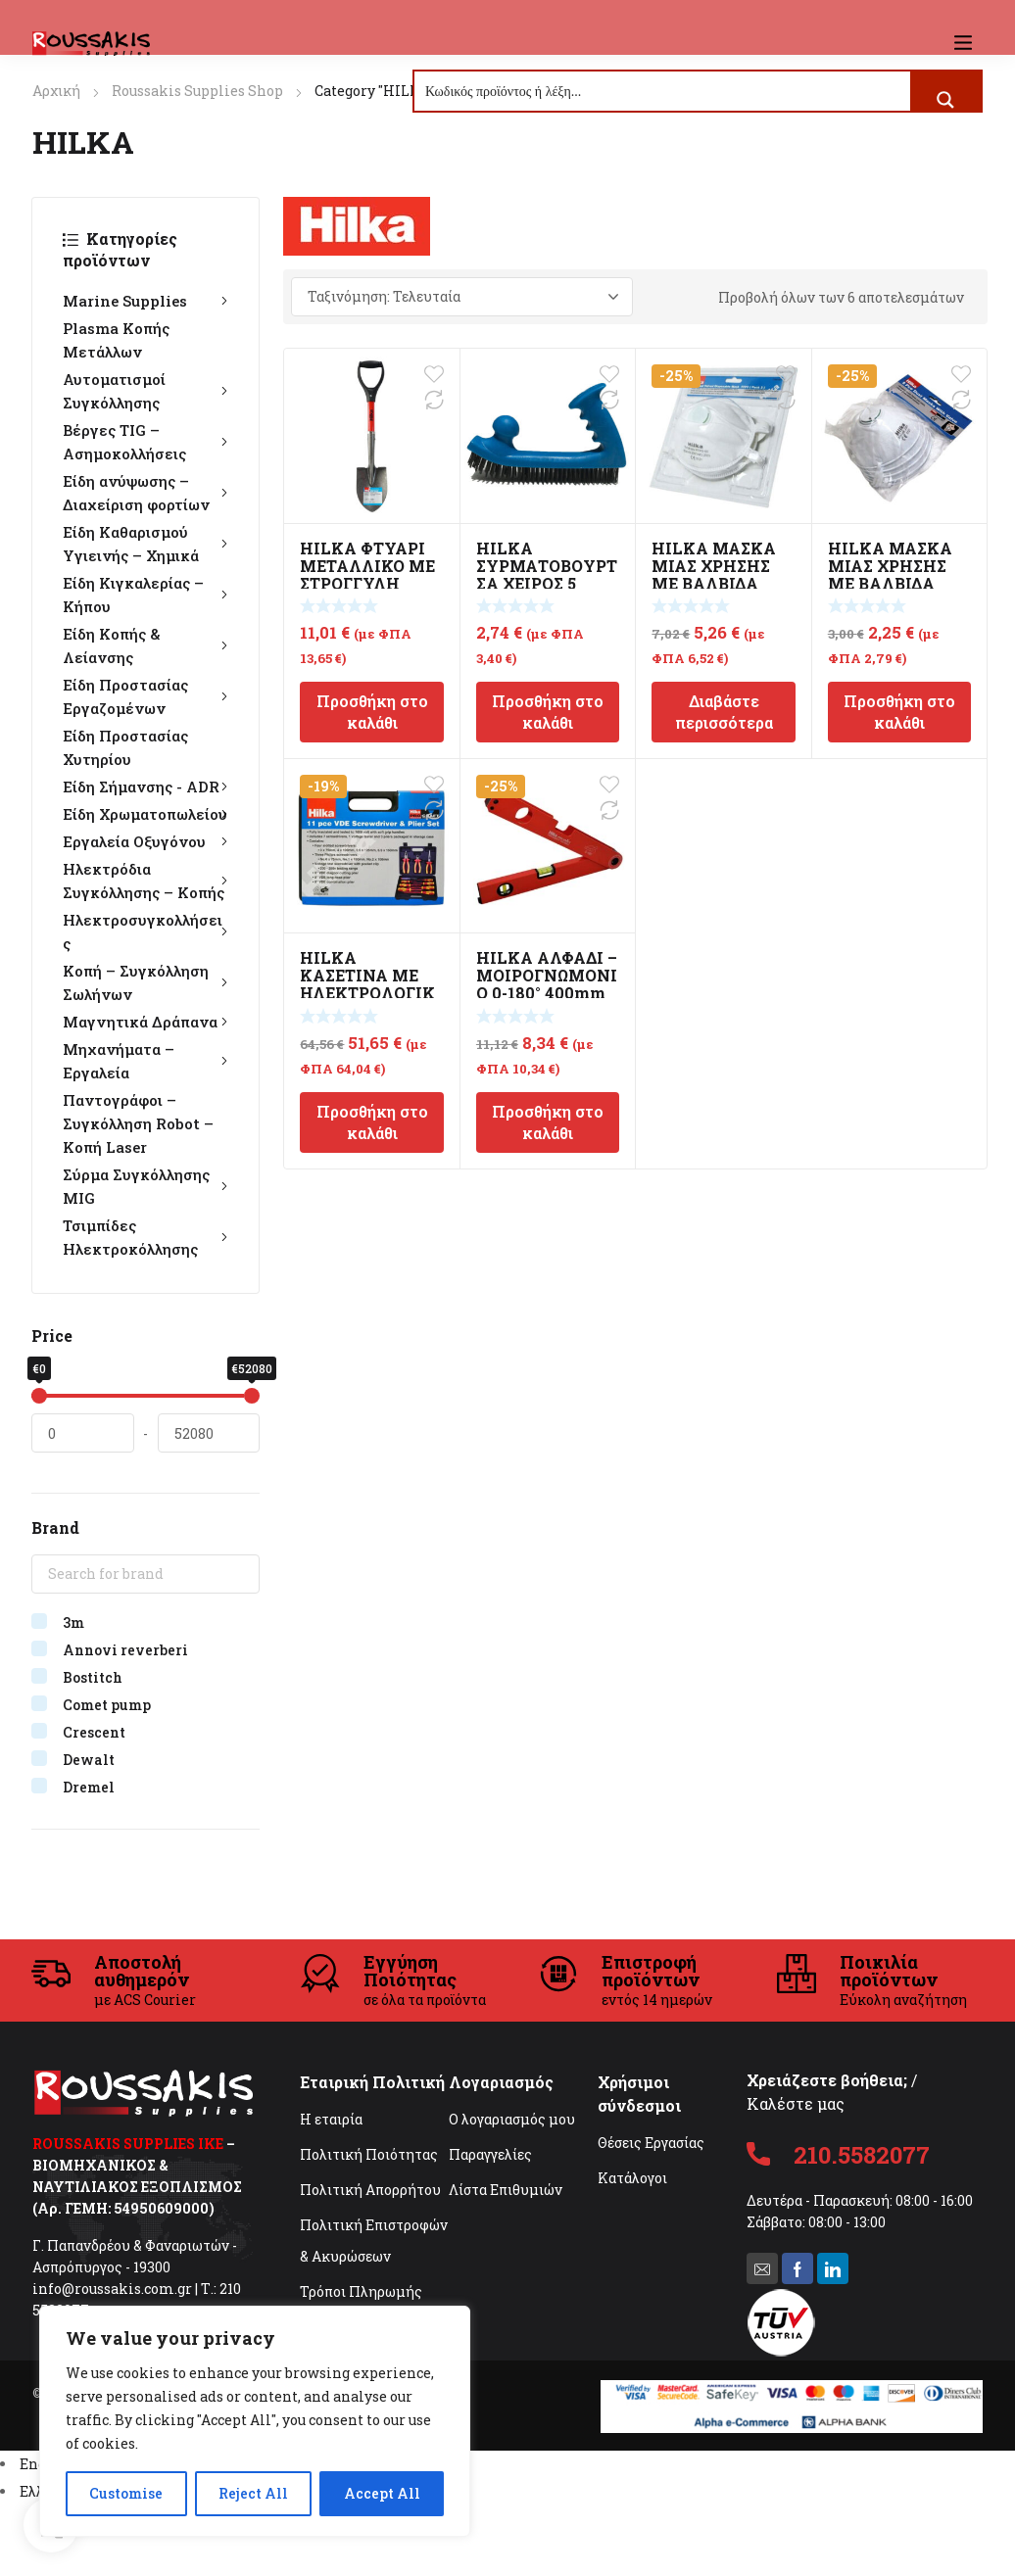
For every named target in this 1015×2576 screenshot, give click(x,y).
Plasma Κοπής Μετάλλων (116, 339)
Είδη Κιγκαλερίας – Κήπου (145, 594)
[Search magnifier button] (945, 100)
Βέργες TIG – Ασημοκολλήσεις (145, 441)
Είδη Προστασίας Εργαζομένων (145, 696)
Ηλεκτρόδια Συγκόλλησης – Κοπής (145, 880)
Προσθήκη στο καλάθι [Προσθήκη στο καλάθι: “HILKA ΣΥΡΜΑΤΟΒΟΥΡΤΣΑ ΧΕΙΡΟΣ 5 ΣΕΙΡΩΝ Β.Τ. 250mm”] (548, 712)
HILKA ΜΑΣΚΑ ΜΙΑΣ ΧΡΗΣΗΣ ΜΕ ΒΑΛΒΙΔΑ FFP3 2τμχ (714, 574)
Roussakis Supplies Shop (197, 90)
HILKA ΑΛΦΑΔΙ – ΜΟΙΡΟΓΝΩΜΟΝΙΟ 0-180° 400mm (546, 975)
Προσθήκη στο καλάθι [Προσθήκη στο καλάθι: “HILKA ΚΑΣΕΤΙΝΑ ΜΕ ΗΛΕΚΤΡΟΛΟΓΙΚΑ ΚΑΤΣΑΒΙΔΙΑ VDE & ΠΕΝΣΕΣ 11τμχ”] (372, 1122)
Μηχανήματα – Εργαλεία (145, 1060)
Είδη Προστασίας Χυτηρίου (125, 747)
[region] (254, 2421)
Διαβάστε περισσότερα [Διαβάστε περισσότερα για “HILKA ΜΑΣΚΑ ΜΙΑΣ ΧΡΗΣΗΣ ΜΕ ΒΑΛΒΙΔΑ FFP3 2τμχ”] (724, 712)
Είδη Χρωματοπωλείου (145, 814)
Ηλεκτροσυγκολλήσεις (145, 931)
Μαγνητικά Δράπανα (145, 1021)
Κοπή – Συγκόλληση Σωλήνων (145, 982)
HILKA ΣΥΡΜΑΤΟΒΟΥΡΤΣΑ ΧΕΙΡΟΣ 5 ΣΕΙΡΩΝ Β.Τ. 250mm (546, 583)
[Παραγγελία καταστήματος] (462, 296)
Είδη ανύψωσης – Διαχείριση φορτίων (145, 492)
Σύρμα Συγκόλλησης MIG (145, 1186)
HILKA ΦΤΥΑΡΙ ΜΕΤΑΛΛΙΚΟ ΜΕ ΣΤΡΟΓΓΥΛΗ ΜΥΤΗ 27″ (367, 574)
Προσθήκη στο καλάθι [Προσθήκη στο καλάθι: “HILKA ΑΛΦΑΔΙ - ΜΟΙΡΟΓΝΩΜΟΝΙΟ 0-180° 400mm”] (548, 1122)
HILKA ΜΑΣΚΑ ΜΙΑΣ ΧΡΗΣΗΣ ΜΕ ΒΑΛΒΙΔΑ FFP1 (890, 574)
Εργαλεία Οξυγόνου (145, 841)
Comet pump (107, 1704)
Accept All (382, 2493)
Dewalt (89, 1759)
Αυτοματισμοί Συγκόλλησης (145, 390)
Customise (126, 2493)
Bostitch (92, 1677)
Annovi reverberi (125, 1650)
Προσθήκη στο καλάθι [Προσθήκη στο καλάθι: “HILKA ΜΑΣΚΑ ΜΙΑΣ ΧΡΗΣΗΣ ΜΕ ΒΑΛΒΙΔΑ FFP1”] (899, 712)
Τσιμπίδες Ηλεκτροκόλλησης (145, 1237)
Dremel (89, 1787)
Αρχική (56, 90)
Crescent (94, 1732)
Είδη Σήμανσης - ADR (145, 786)
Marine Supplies (145, 300)
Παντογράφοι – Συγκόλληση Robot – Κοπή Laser (138, 1123)
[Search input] (663, 91)
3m (73, 1622)
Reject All (253, 2493)
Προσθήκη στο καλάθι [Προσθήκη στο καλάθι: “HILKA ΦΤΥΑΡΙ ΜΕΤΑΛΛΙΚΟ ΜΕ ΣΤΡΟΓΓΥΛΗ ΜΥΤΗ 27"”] (372, 712)
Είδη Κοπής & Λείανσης (145, 645)
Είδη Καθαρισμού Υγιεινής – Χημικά (145, 543)
